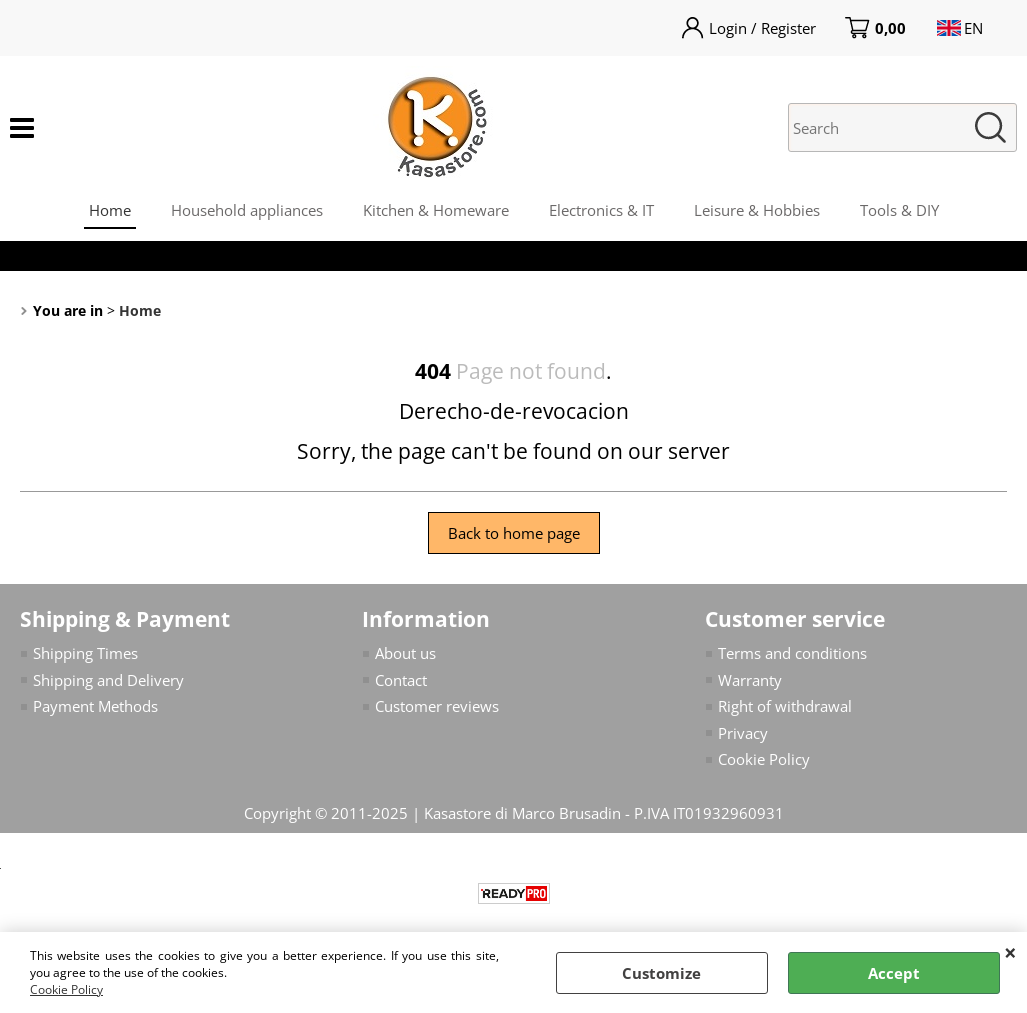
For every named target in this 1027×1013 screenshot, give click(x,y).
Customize (661, 973)
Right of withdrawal (785, 706)
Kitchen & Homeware (436, 210)
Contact (401, 680)
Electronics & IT (601, 210)
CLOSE (1010, 952)
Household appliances (247, 210)
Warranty (750, 680)
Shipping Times (85, 653)
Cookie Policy (66, 989)
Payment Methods (95, 706)
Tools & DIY (899, 210)
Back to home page (514, 533)
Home (110, 210)
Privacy (743, 733)
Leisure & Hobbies (757, 210)
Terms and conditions (792, 653)
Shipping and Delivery (108, 680)
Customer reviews (437, 706)
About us (405, 653)
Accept (894, 973)
